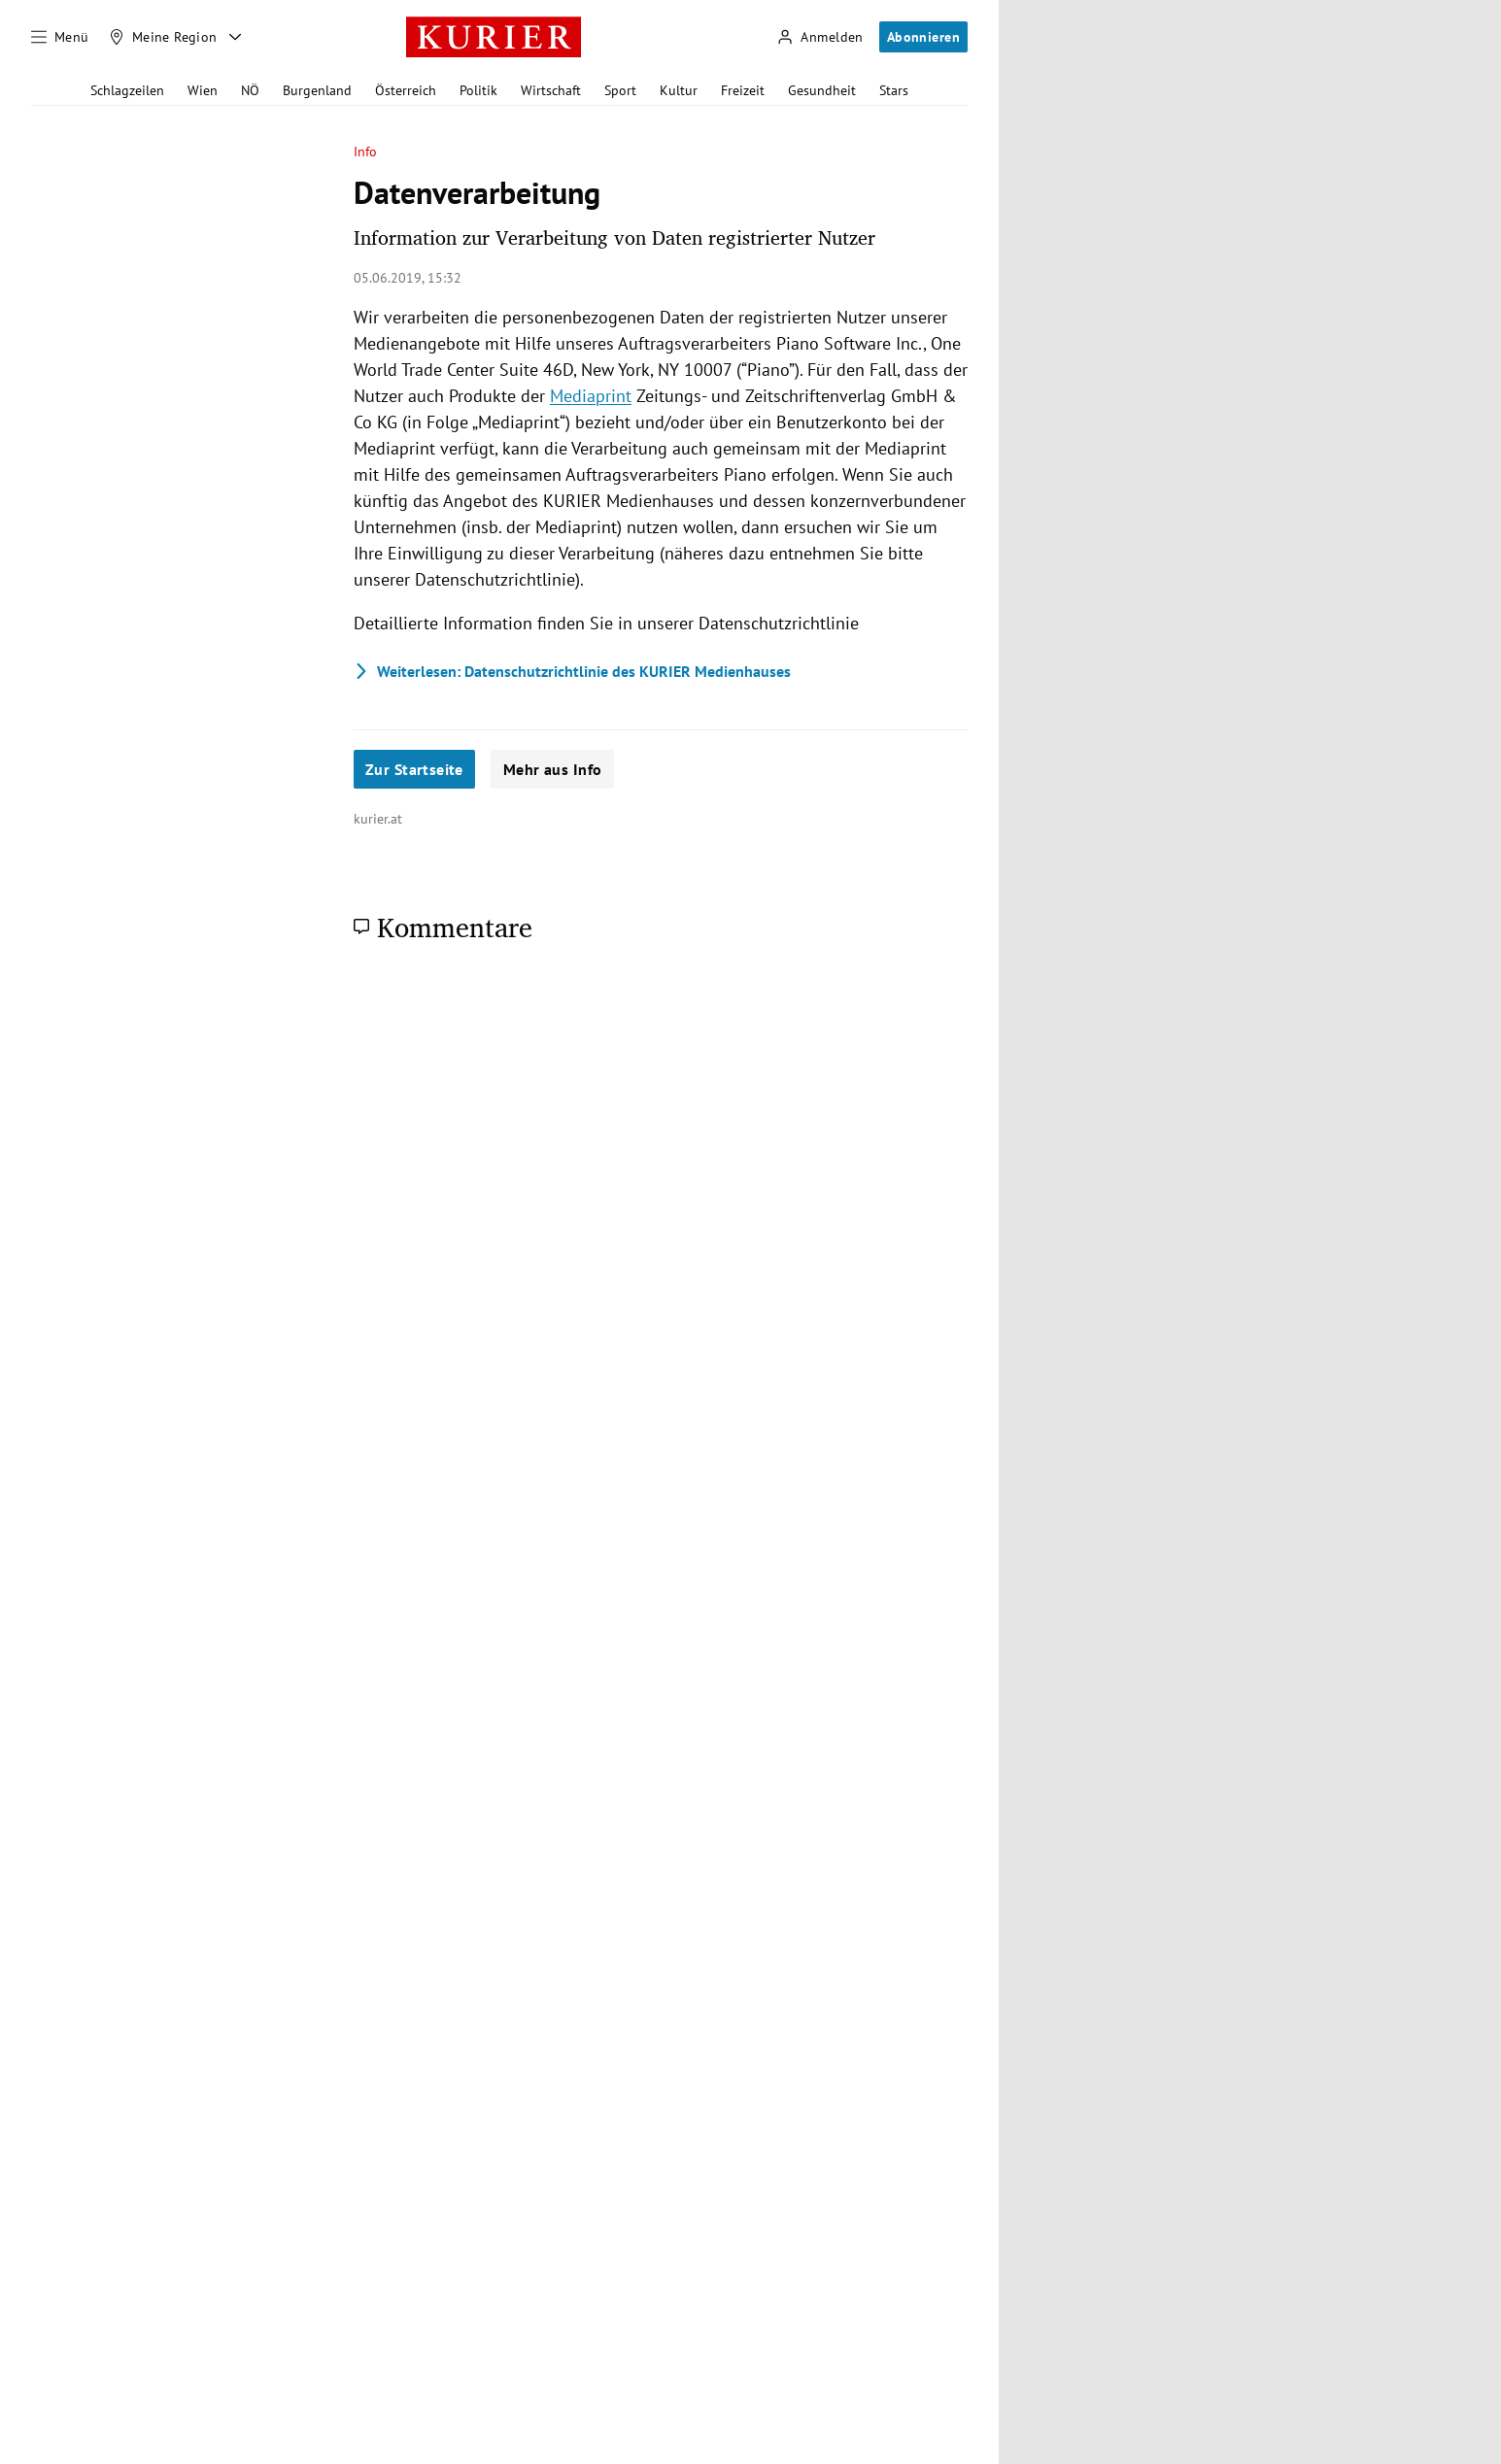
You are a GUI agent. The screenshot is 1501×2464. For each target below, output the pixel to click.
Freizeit (743, 90)
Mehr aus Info (552, 769)
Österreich (405, 90)
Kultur (679, 90)
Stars (893, 90)
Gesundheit (822, 90)
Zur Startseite (414, 769)
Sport (620, 90)
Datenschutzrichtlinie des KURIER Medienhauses (572, 671)
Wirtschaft (551, 90)
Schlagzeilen (127, 90)
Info (365, 152)
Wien (203, 90)
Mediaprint (590, 396)
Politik (478, 90)
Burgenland (317, 90)
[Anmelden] (819, 37)
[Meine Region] (163, 36)
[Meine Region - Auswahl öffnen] (235, 37)
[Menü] (60, 36)
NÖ (250, 90)
